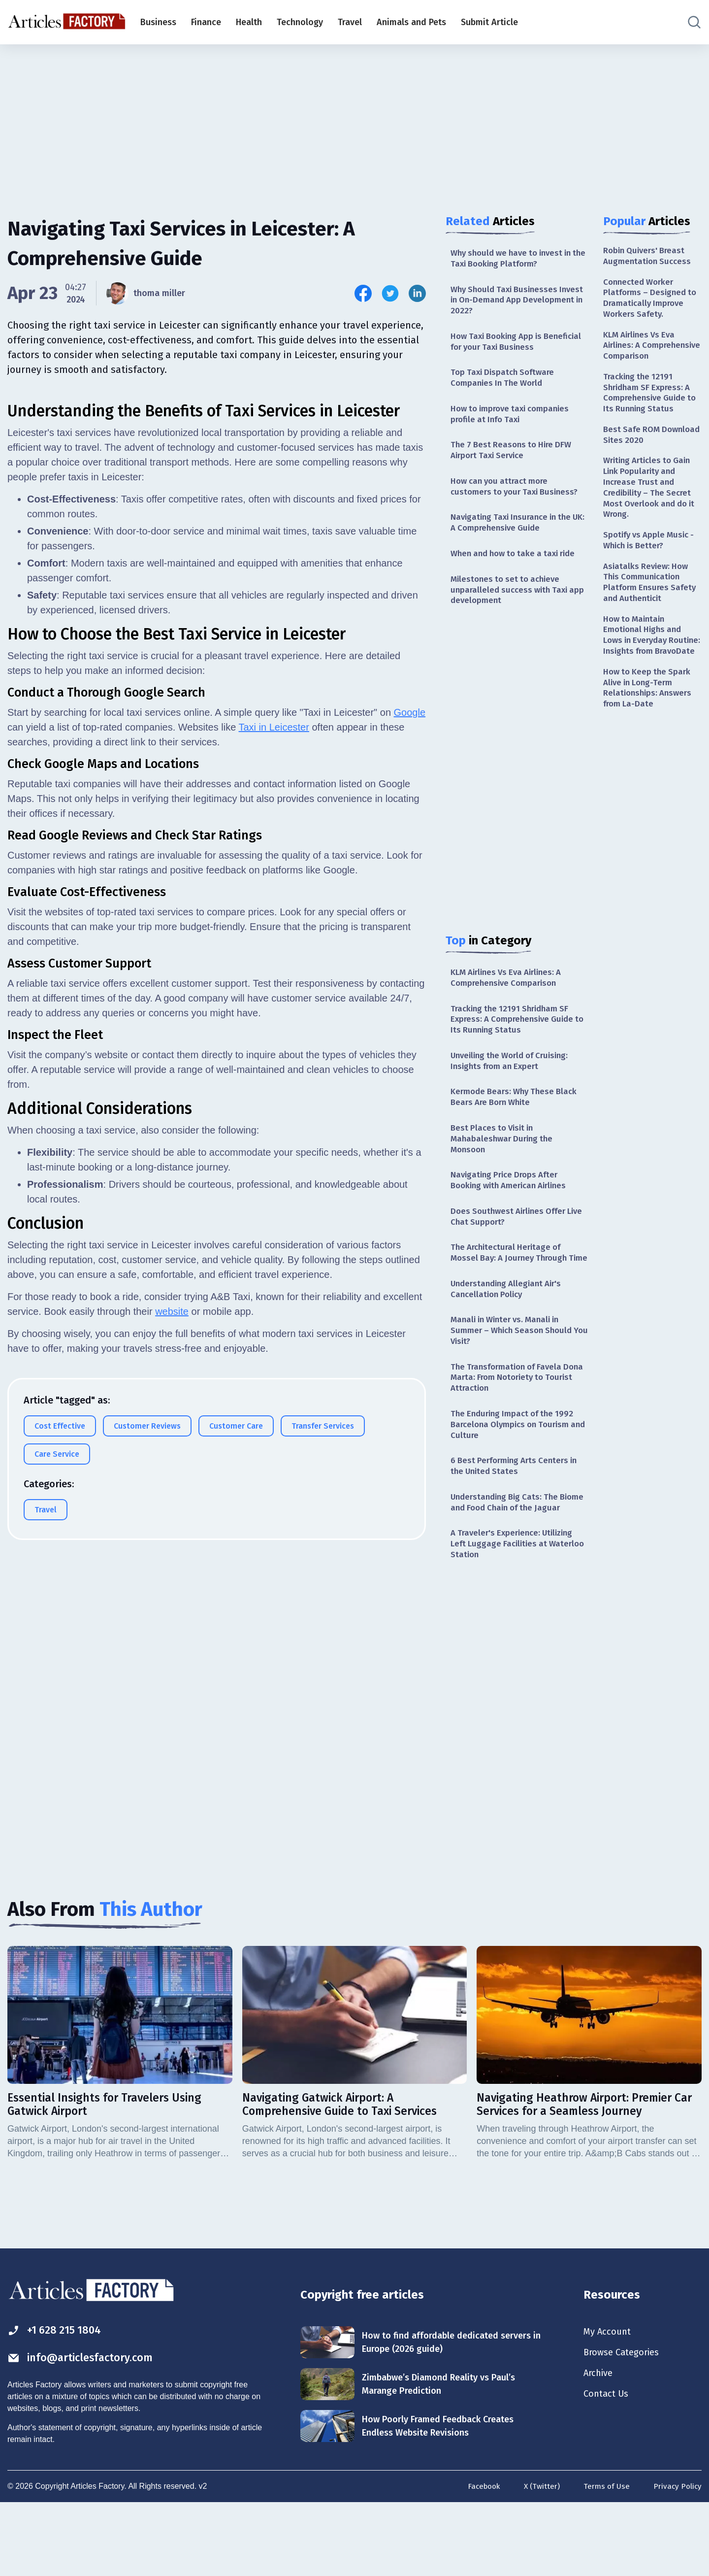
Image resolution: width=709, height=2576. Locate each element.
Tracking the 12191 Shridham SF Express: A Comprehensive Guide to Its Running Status (516, 1039)
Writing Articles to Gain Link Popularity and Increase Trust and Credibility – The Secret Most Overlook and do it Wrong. (650, 513)
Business (158, 22)
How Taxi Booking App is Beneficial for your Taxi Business (517, 346)
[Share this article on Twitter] (390, 293)
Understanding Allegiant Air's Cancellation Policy (510, 1332)
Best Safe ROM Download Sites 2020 (645, 457)
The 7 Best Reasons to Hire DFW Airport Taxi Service (514, 459)
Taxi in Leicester (274, 961)
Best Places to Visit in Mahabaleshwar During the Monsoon (504, 1164)
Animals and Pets (411, 22)
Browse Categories (624, 2424)
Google (410, 946)
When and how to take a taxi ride (518, 567)
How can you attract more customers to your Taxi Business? (518, 497)
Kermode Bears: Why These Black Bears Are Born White (518, 1120)
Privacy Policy (677, 2558)
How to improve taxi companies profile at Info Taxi (514, 422)
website (172, 1545)
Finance (206, 22)
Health (249, 22)
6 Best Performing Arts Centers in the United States (518, 1518)
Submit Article (489, 22)
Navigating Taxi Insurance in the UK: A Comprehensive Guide (515, 535)
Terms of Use (604, 2558)
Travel (350, 22)
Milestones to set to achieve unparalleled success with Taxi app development (512, 605)
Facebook (479, 2558)
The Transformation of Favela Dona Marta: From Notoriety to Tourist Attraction (512, 1425)
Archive (599, 2445)
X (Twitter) (538, 2558)
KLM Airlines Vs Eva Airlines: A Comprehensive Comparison (511, 995)
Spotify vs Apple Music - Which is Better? (651, 569)
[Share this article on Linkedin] (417, 293)
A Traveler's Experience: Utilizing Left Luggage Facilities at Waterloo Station (516, 1611)
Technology (300, 22)
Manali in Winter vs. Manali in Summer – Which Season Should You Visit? (515, 1376)
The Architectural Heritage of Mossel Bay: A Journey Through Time (513, 1288)
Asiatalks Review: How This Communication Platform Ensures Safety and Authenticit (652, 613)
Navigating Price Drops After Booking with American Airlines (514, 1207)
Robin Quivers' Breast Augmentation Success (649, 256)
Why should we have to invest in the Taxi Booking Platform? (516, 259)
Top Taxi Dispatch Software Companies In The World (505, 384)
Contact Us (607, 2467)
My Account (608, 2402)
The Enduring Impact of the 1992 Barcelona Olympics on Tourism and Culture (516, 1475)
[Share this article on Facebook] (363, 293)
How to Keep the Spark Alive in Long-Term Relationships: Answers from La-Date (649, 737)
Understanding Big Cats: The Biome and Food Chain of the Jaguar (509, 1562)
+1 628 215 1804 (58, 2401)
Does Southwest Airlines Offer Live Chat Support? (512, 1245)
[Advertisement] (354, 121)
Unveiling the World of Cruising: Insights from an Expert (515, 1082)
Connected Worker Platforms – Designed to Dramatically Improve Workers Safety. (652, 301)
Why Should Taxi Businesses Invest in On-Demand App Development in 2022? (507, 303)
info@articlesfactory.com (85, 2429)
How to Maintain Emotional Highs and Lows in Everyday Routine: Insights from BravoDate (647, 675)
